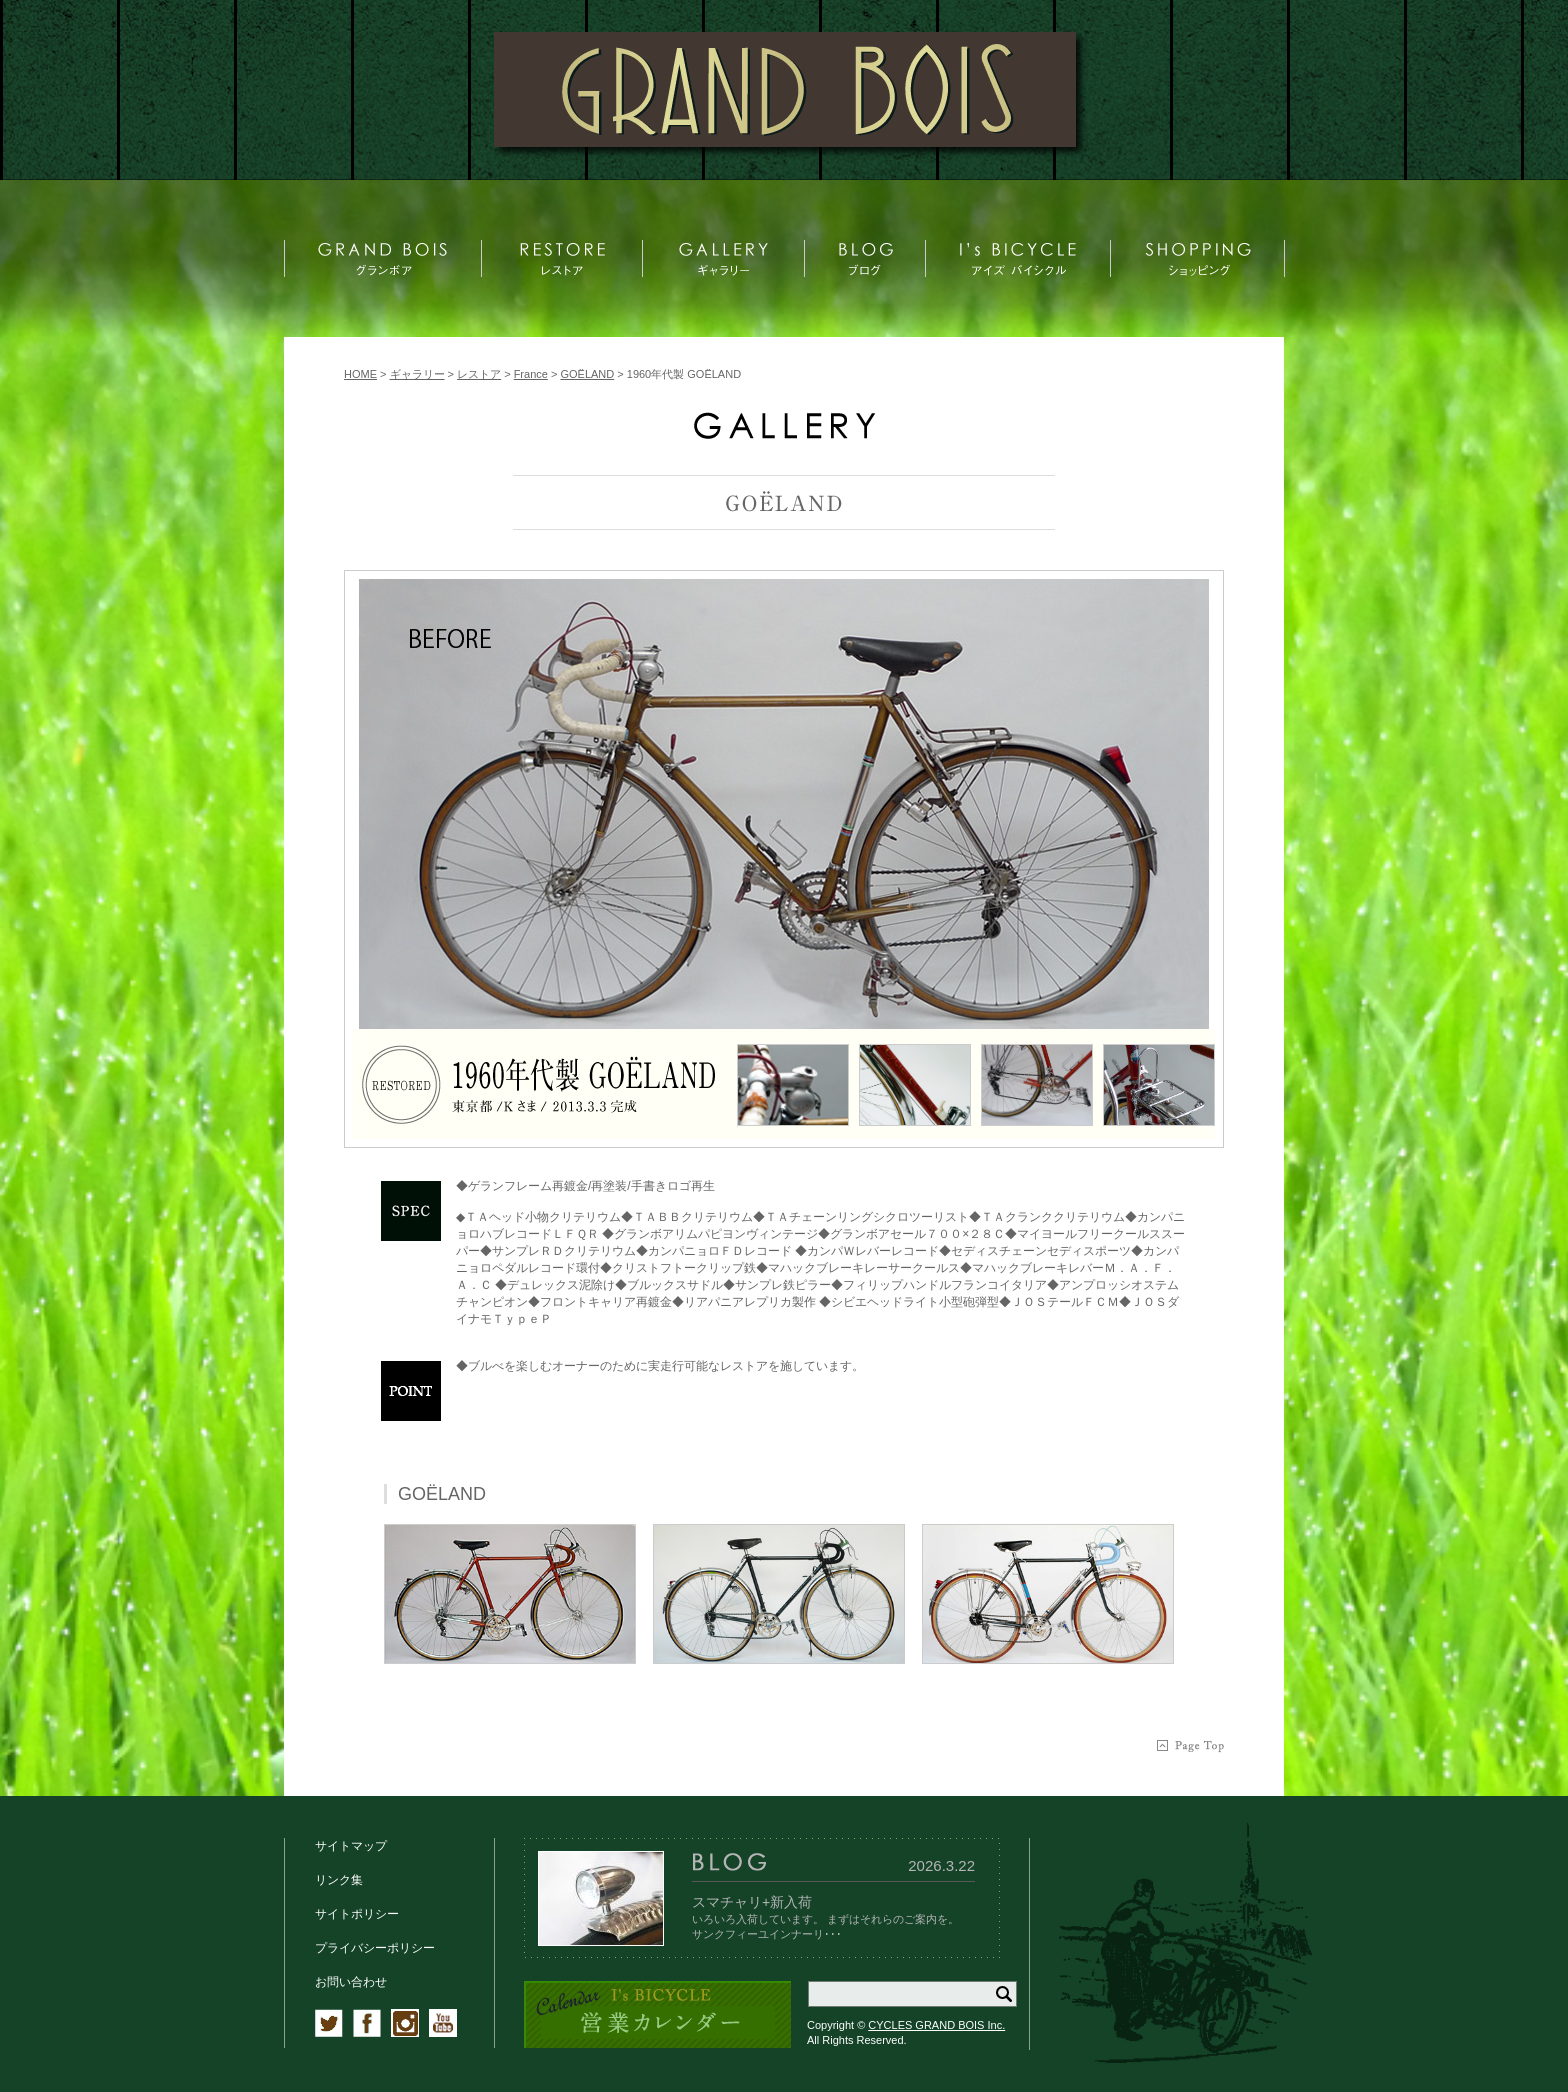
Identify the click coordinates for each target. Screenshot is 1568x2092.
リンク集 (339, 1880)
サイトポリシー (357, 1914)
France (531, 374)
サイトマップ (351, 1846)
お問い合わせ (351, 1982)
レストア (479, 374)
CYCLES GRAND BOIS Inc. (936, 2025)
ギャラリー (417, 374)
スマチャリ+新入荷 (752, 1902)
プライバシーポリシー (375, 1948)
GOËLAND (587, 374)
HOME (360, 374)
